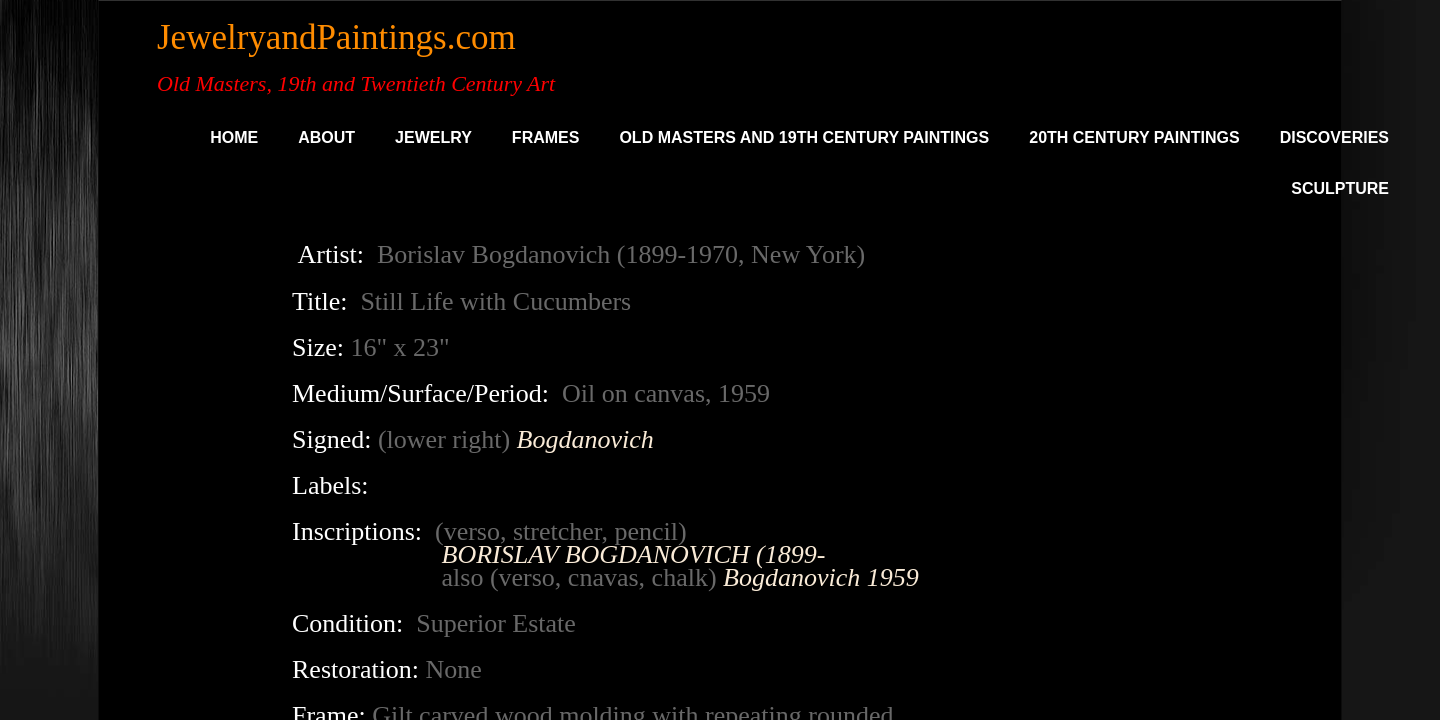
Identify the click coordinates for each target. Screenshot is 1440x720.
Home (234, 137)
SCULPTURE (1340, 188)
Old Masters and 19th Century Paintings (804, 137)
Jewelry (433, 137)
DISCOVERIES (1334, 137)
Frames (546, 137)
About (326, 137)
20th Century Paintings (1134, 137)
